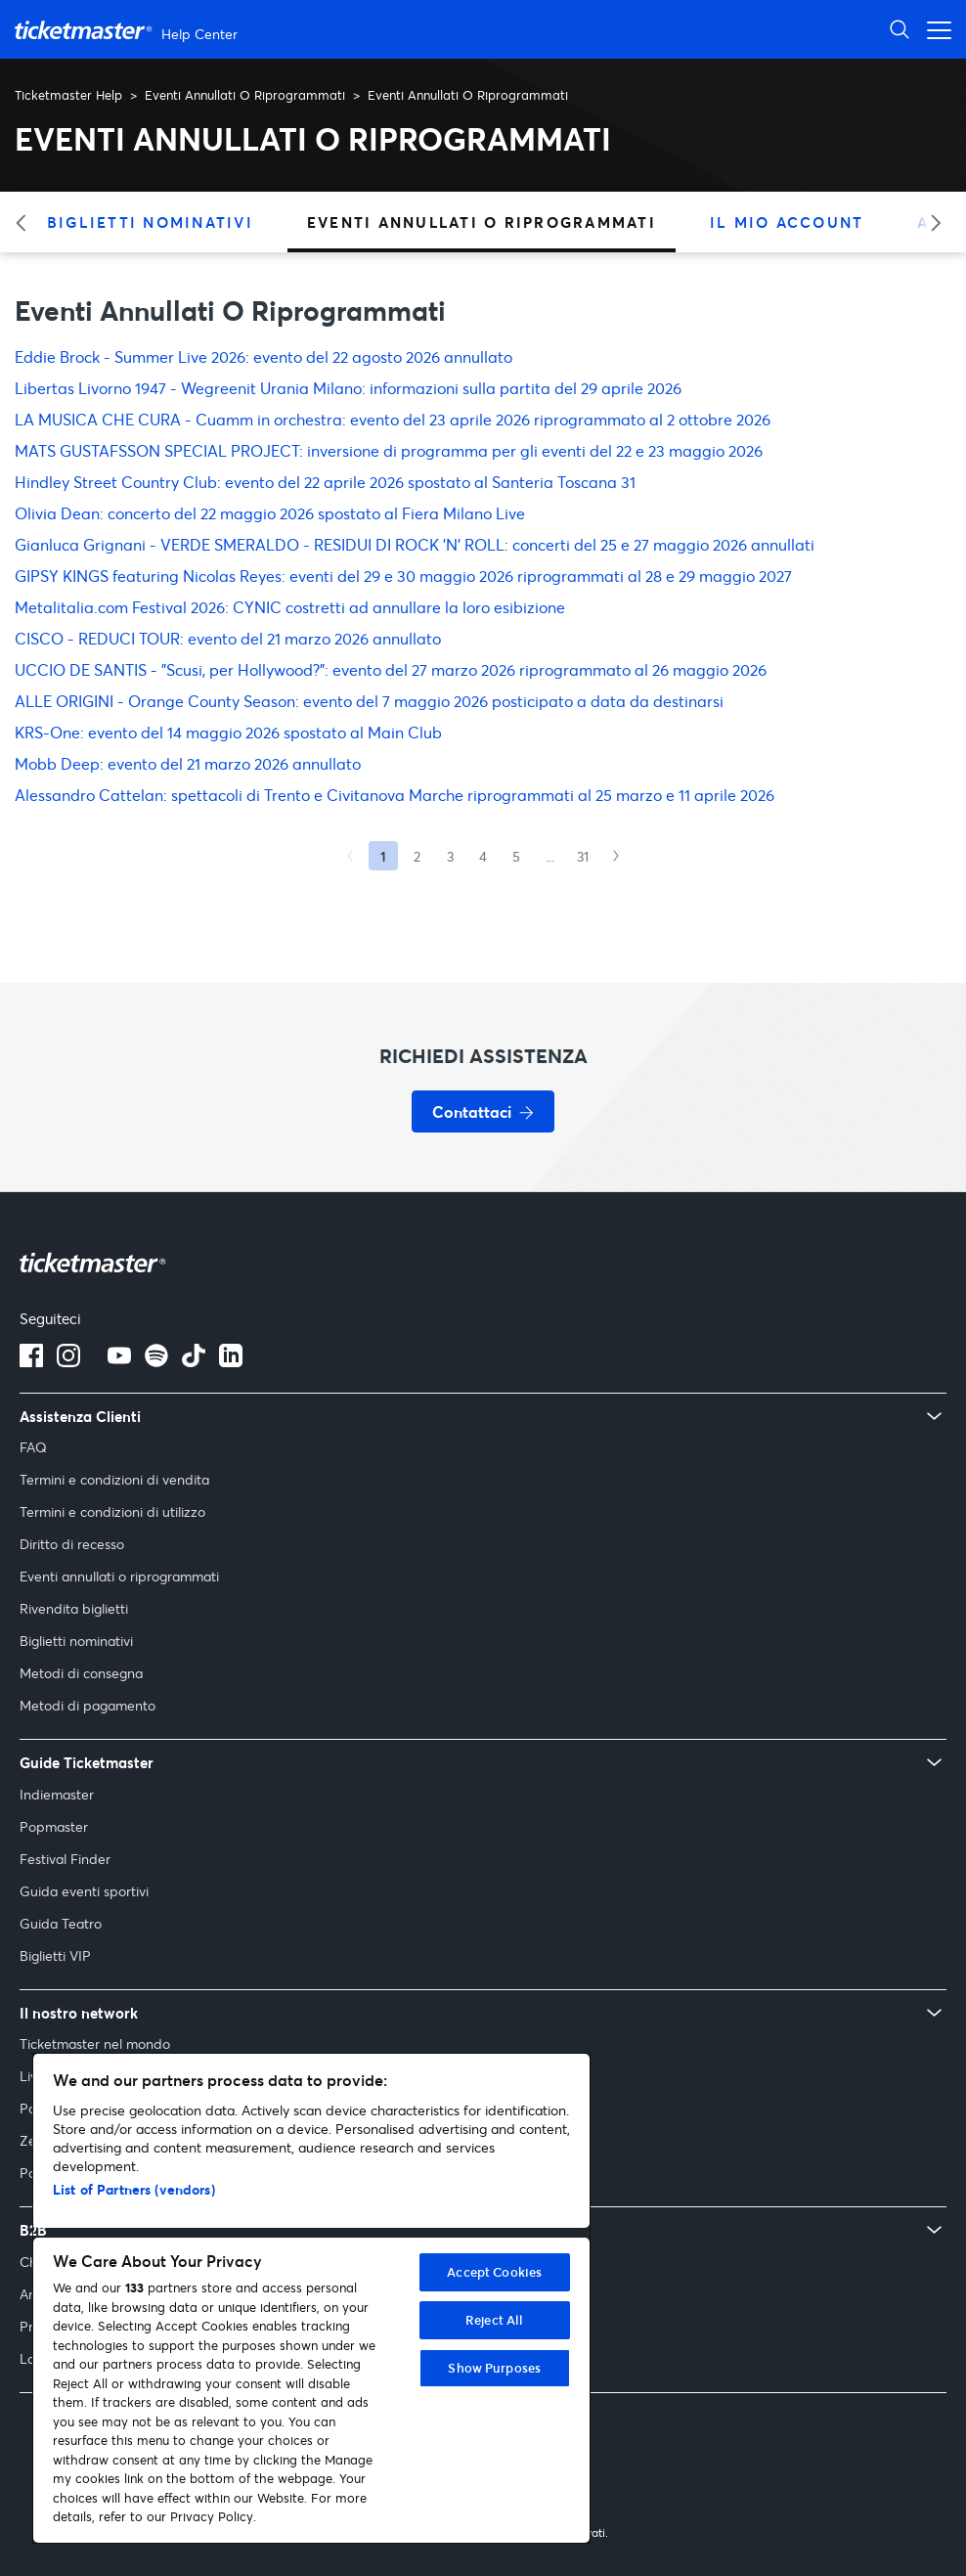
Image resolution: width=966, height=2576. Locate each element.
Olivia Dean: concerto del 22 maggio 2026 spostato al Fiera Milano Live (270, 513)
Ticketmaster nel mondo (95, 2043)
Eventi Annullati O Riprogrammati (245, 95)
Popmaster (54, 1826)
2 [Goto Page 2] (417, 856)
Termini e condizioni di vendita (114, 1479)
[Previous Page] (350, 855)
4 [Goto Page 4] (483, 856)
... (550, 856)
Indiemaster (57, 1794)
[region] (311, 2298)
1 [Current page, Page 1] (383, 856)
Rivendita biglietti (74, 1608)
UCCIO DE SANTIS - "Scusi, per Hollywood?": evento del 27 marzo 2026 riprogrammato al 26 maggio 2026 (391, 669)
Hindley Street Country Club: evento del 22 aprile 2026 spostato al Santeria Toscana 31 (325, 481)
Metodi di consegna (81, 1673)
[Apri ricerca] (899, 29)
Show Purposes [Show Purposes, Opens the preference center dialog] (494, 2367)
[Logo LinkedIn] (230, 1361)
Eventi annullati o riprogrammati (119, 1576)
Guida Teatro (61, 1923)
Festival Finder (65, 1858)
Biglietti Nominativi (150, 222)
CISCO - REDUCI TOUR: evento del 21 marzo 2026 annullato (228, 638)
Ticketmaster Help (68, 95)
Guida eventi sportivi (84, 1891)
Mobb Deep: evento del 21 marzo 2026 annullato (188, 763)
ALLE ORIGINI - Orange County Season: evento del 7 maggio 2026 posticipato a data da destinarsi (369, 700)
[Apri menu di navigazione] (933, 29)
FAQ (33, 1447)
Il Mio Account (787, 222)
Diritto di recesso (72, 1543)
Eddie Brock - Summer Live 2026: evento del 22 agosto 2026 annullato (263, 356)
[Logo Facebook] (31, 1361)
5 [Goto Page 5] (516, 856)
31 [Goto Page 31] (583, 856)
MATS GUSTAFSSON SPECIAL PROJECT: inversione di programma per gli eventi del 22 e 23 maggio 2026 (389, 450)
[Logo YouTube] (119, 1361)
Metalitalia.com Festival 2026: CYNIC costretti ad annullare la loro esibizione (290, 607)
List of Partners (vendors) (134, 2189)
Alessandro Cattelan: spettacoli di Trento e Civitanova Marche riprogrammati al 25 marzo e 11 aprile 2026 (394, 794)
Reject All (494, 2320)
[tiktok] (193, 1361)
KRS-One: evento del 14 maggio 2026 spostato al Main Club (228, 732)
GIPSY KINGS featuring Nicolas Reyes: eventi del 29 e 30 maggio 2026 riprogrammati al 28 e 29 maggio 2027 (403, 575)
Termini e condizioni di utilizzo (112, 1511)
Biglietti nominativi (76, 1640)
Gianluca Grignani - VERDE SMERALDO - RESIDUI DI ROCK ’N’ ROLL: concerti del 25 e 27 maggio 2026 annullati (414, 544)
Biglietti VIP (55, 1955)
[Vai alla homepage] (128, 30)
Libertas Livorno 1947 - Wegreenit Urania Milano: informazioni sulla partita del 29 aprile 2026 (348, 388)
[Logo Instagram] (68, 1361)
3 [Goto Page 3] (450, 856)
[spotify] (156, 1361)
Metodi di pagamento (87, 1705)
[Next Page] (616, 855)
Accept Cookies (494, 2272)
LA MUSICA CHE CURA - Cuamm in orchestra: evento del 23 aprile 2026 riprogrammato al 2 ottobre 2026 (392, 419)
